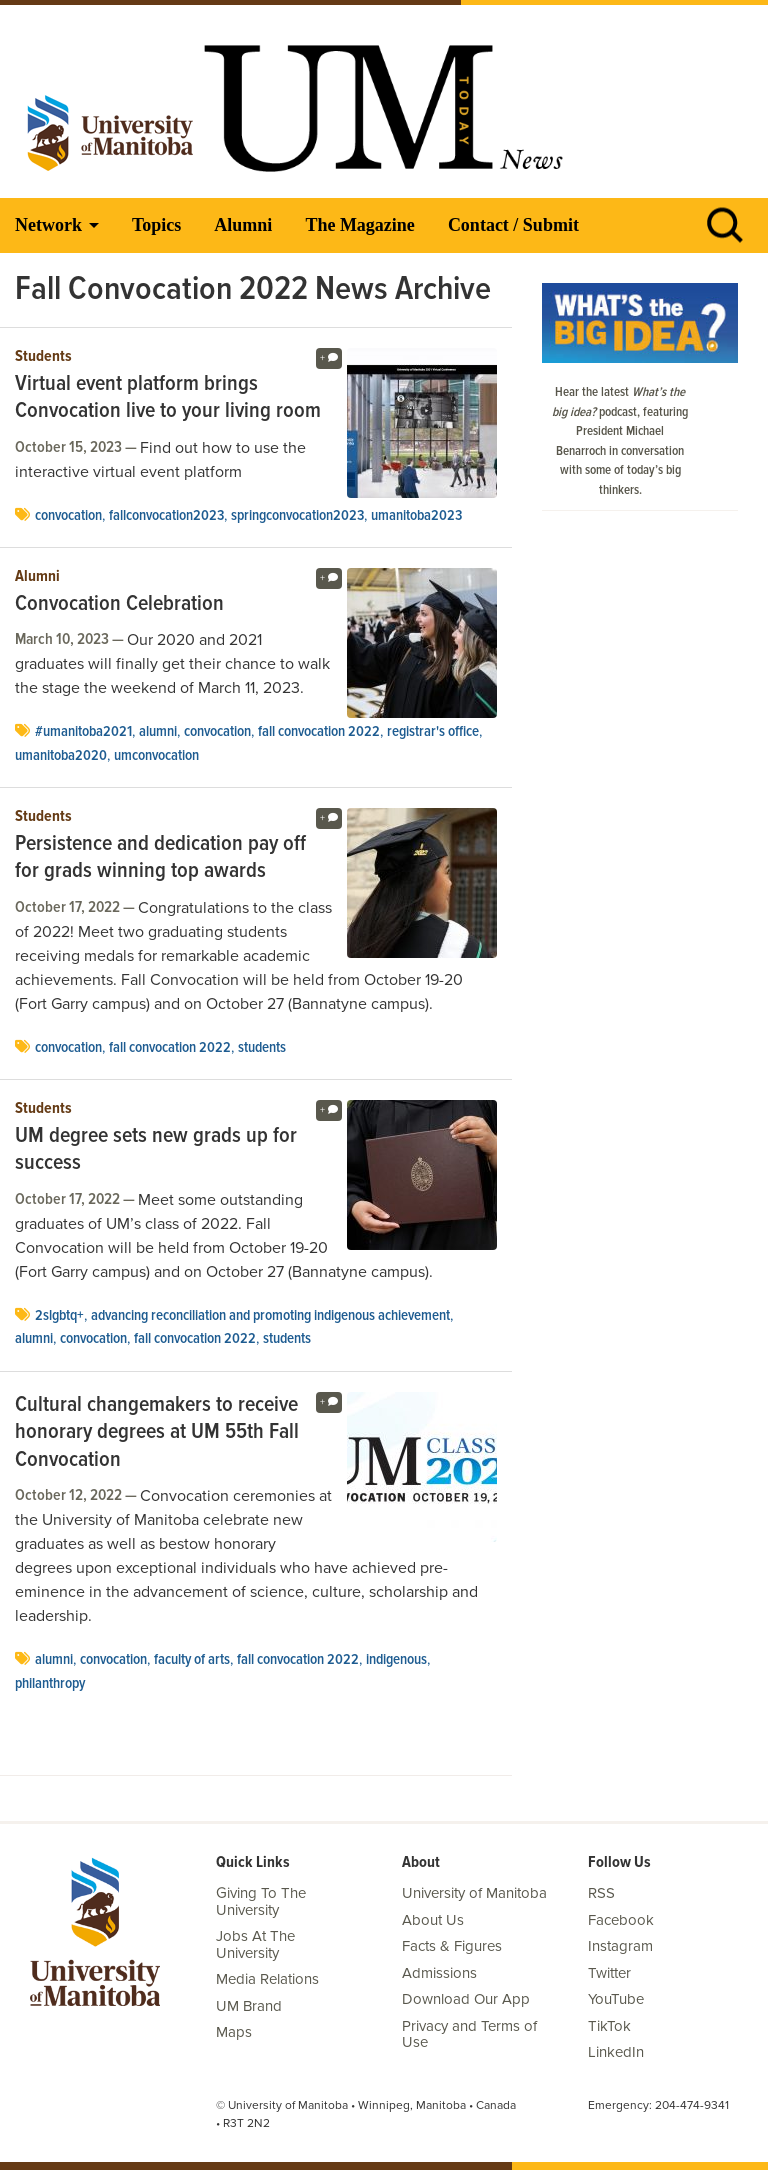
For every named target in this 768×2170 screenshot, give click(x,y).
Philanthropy (50, 1684)
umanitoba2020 (61, 756)
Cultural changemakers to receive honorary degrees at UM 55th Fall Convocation (157, 1433)
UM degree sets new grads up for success (156, 1150)
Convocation (68, 516)
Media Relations (267, 1979)
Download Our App (466, 1999)
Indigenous (396, 1660)
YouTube (616, 1999)
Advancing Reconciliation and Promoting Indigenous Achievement (270, 1316)
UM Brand (249, 2006)
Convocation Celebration (119, 605)
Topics (156, 225)
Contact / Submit (513, 225)
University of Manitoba (474, 1893)
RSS (601, 1893)
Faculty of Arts (192, 1660)
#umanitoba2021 (83, 732)
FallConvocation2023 (166, 516)
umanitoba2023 (416, 516)
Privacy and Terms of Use (469, 2034)
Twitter (609, 1973)
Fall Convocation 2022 (319, 732)
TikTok (609, 2026)
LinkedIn (616, 2052)
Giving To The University (261, 1901)
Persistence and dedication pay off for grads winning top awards (160, 858)
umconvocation (156, 756)
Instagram (620, 1946)
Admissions (439, 1973)
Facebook (621, 1920)
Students (43, 357)
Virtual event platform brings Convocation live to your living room (168, 398)
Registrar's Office (433, 732)
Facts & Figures (452, 1946)
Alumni (243, 225)
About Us (433, 1920)
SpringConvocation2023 (297, 516)
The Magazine (360, 225)
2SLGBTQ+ (59, 1316)
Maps (234, 2032)
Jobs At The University (255, 1944)
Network (48, 225)
